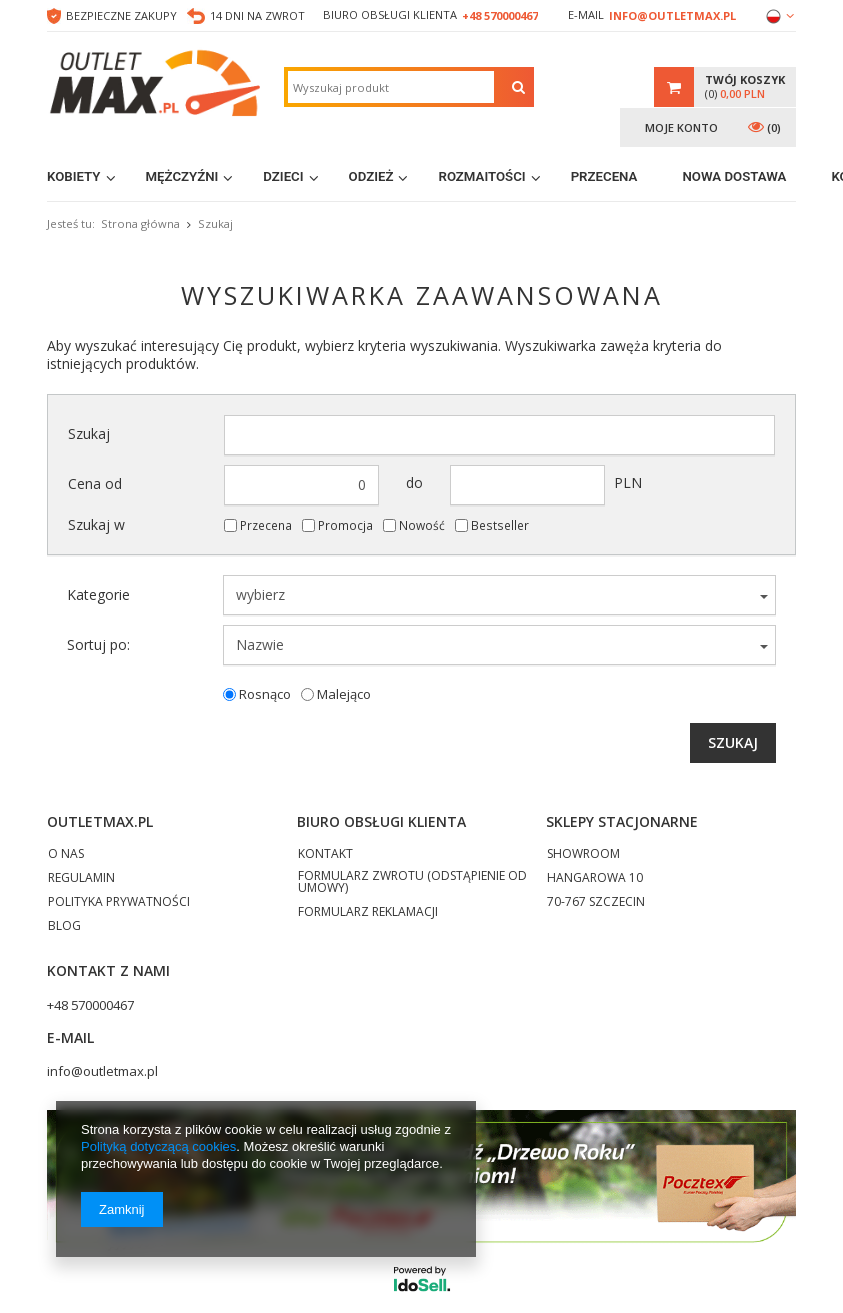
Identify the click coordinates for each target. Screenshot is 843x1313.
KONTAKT (325, 855)
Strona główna (140, 223)
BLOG (64, 927)
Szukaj (89, 434)
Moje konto (681, 127)
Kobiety (74, 176)
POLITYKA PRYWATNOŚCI (119, 903)
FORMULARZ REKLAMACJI (368, 913)
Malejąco (344, 694)
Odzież (371, 176)
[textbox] (391, 87)
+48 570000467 (500, 15)
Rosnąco (265, 694)
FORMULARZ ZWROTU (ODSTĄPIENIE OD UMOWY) (412, 883)
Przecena (604, 176)
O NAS (66, 855)
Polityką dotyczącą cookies (158, 1146)
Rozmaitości (481, 176)
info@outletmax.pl (672, 15)
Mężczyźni (182, 176)
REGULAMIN (81, 879)
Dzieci (283, 176)
